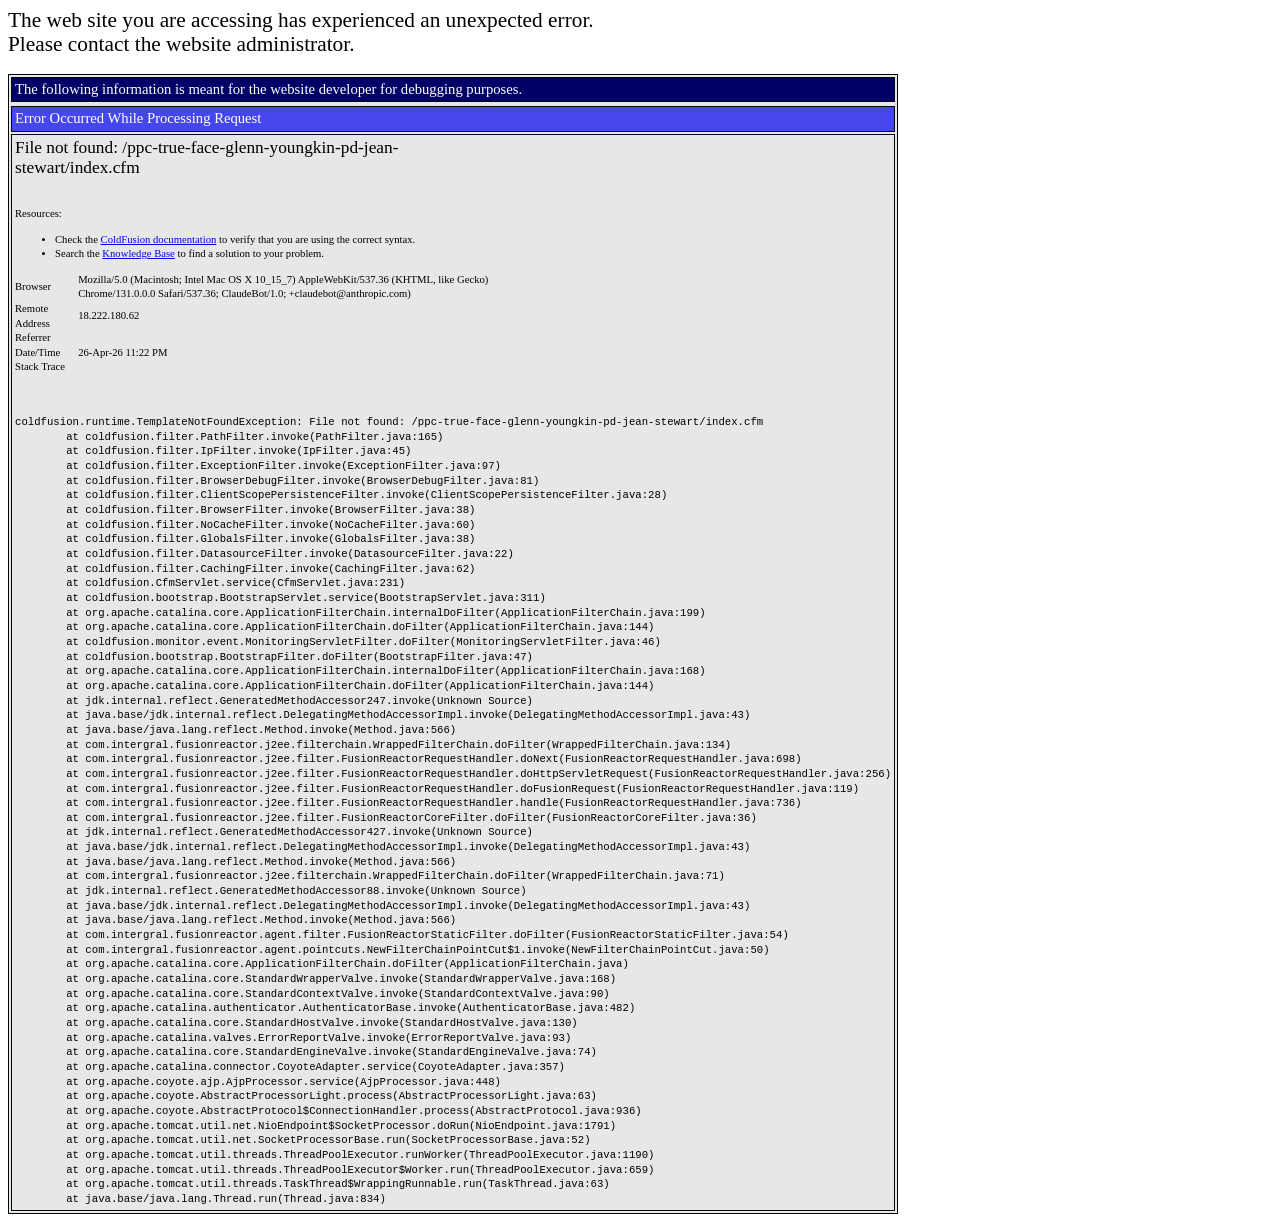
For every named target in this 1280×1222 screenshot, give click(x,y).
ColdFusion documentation (159, 239)
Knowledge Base (138, 253)
